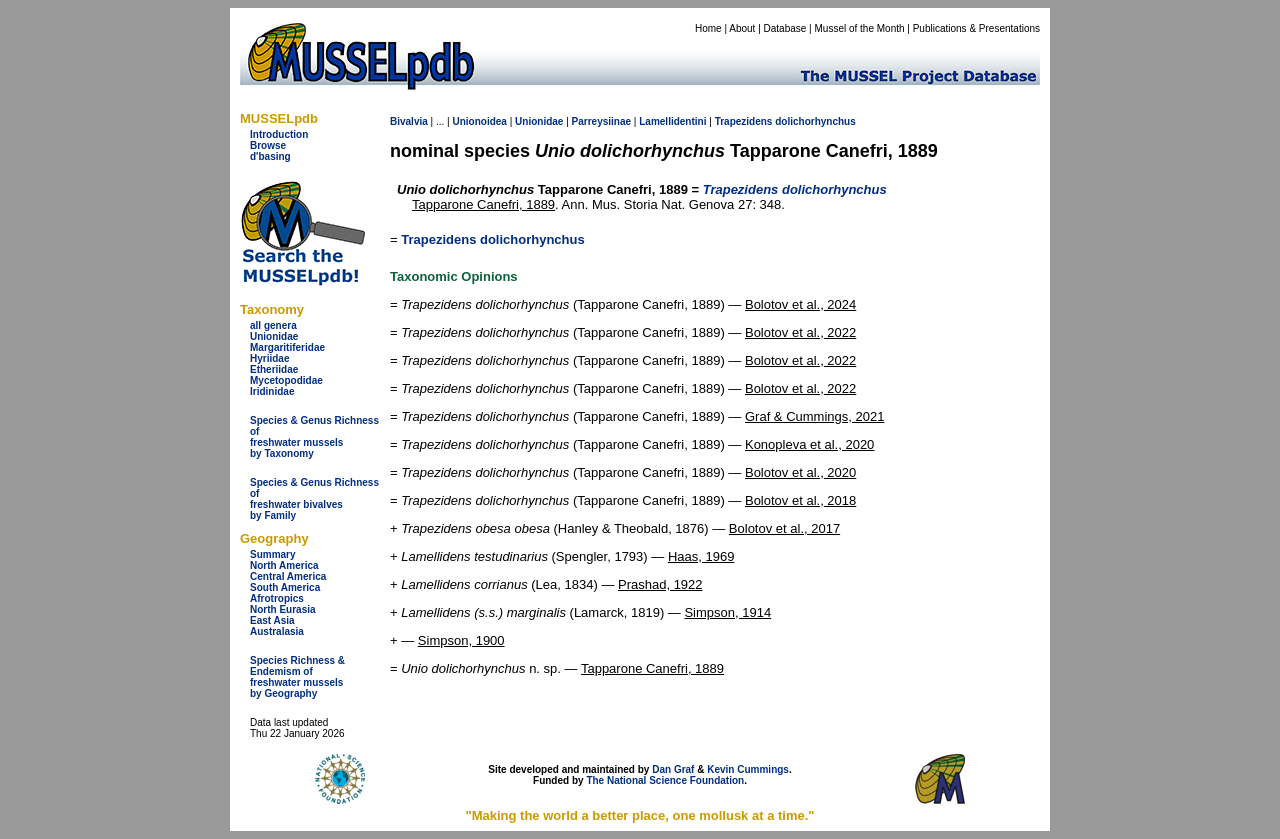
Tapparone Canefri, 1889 (483, 204)
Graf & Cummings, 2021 (814, 416)
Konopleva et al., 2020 (809, 444)
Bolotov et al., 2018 (800, 500)
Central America (288, 576)
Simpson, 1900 (461, 640)
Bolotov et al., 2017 (784, 528)
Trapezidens (744, 121)
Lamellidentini (672, 121)
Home (708, 28)
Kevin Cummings (748, 769)
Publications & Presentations (976, 28)
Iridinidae (272, 391)
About (742, 28)
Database (785, 28)
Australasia (277, 631)
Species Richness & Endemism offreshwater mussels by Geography (297, 677)
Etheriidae (274, 369)
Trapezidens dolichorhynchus (492, 239)
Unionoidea (479, 121)
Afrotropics (277, 598)
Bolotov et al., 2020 (800, 472)
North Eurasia (283, 609)
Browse (268, 145)
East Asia (272, 620)
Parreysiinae (602, 121)
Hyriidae (269, 358)
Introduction (279, 134)
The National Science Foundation (665, 780)
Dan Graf (673, 769)
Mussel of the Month (860, 28)
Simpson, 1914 (727, 612)
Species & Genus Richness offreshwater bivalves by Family (314, 499)
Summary (273, 554)
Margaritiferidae (287, 347)
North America (284, 565)
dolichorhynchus (815, 121)
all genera (273, 325)
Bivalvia (409, 121)
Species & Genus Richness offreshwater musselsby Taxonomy (314, 437)
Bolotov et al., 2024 (800, 304)
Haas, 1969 (701, 556)
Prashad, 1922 (660, 584)
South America (285, 587)
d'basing (270, 156)
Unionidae (274, 336)
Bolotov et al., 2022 (800, 332)
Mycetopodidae (286, 380)
